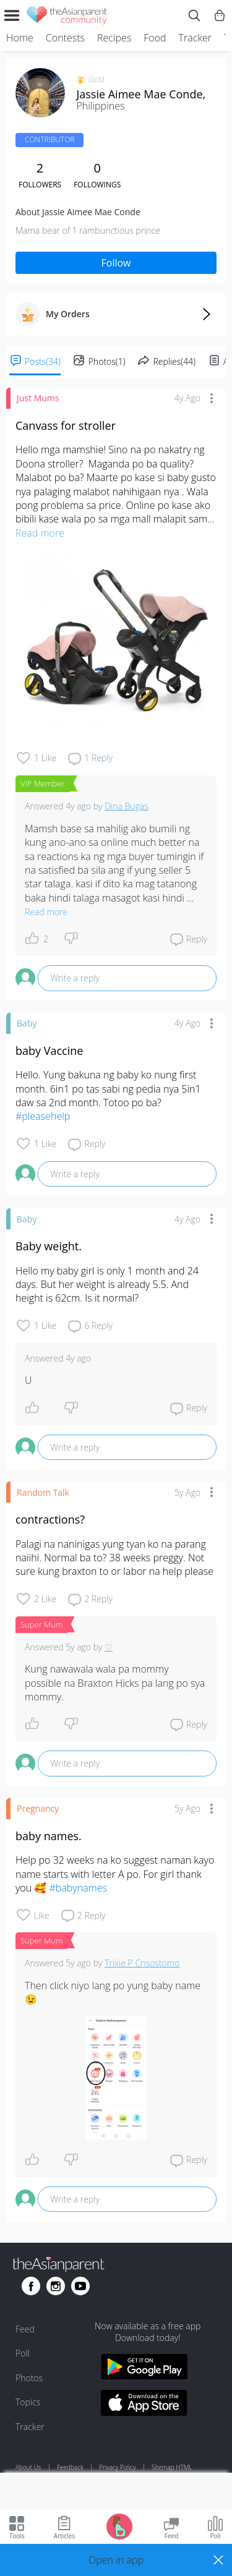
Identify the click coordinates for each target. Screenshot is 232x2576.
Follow (116, 263)
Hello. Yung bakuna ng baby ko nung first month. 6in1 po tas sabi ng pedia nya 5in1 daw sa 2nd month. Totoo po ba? (109, 1095)
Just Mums (38, 398)
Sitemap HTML (172, 2467)
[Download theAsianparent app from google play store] (144, 2368)
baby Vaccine (49, 1050)
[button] (116, 2560)
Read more (39, 533)
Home (19, 38)
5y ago (187, 1492)
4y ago (187, 398)
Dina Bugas (126, 806)
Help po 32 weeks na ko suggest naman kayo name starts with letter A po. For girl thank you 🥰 (116, 1874)
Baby (27, 1023)
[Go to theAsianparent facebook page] (31, 2286)
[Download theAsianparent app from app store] (144, 2404)
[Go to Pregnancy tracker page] (119, 2526)
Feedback (70, 2467)
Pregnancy (38, 1808)
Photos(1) (107, 361)
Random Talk (43, 1492)
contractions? (50, 1519)
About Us (28, 2467)
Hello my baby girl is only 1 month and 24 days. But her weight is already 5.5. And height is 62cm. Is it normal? (108, 1284)
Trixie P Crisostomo (142, 1963)
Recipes (114, 38)
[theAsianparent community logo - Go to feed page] (67, 17)
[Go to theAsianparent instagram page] (55, 2286)
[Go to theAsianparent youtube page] (80, 2286)
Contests (65, 38)
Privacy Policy (117, 2467)
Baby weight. (48, 1246)
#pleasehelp (42, 1116)
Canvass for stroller (65, 425)
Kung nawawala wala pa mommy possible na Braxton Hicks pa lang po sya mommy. (116, 1683)
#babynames (78, 1888)
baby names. (48, 1835)
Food (155, 38)
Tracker (195, 38)
